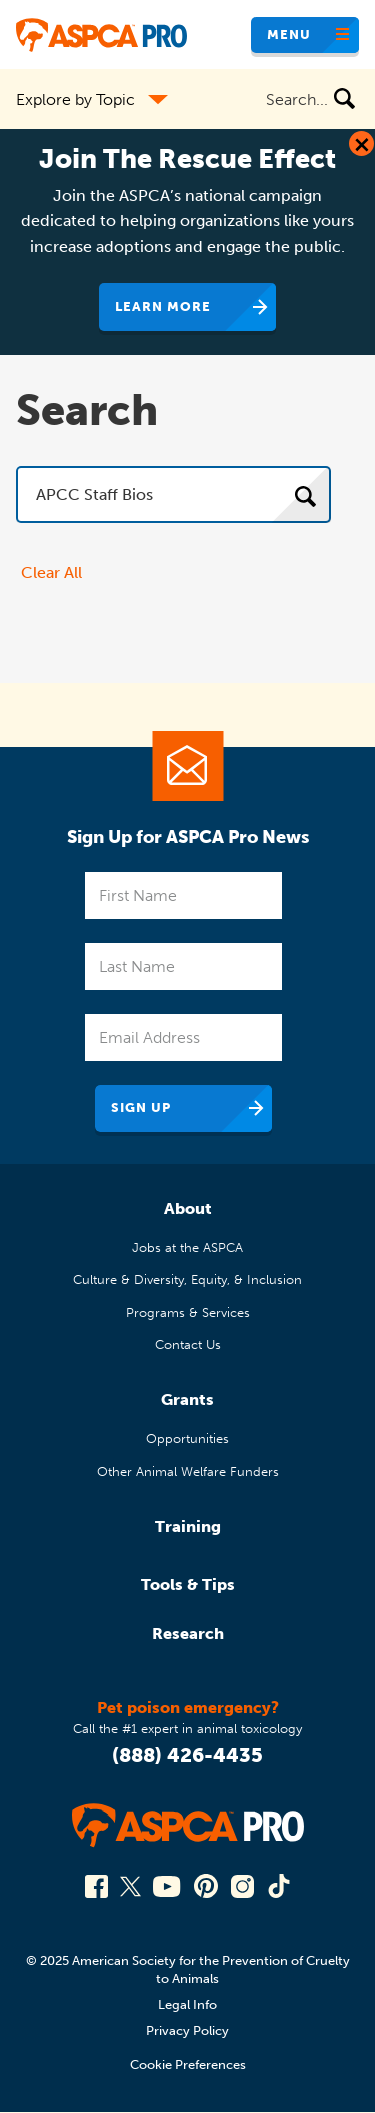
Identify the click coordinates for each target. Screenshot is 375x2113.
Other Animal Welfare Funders (188, 1471)
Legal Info (187, 2004)
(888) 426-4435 (187, 1755)
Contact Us (188, 1344)
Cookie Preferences (188, 2064)
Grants (187, 1399)
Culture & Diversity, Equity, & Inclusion (187, 1279)
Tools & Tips (188, 1584)
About (188, 1208)
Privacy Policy (187, 2030)
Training (188, 1526)
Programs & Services (188, 1312)
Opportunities (187, 1438)
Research (188, 1633)
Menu (289, 34)
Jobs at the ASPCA (187, 1247)
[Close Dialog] (361, 143)
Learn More (163, 306)
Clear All (51, 572)
